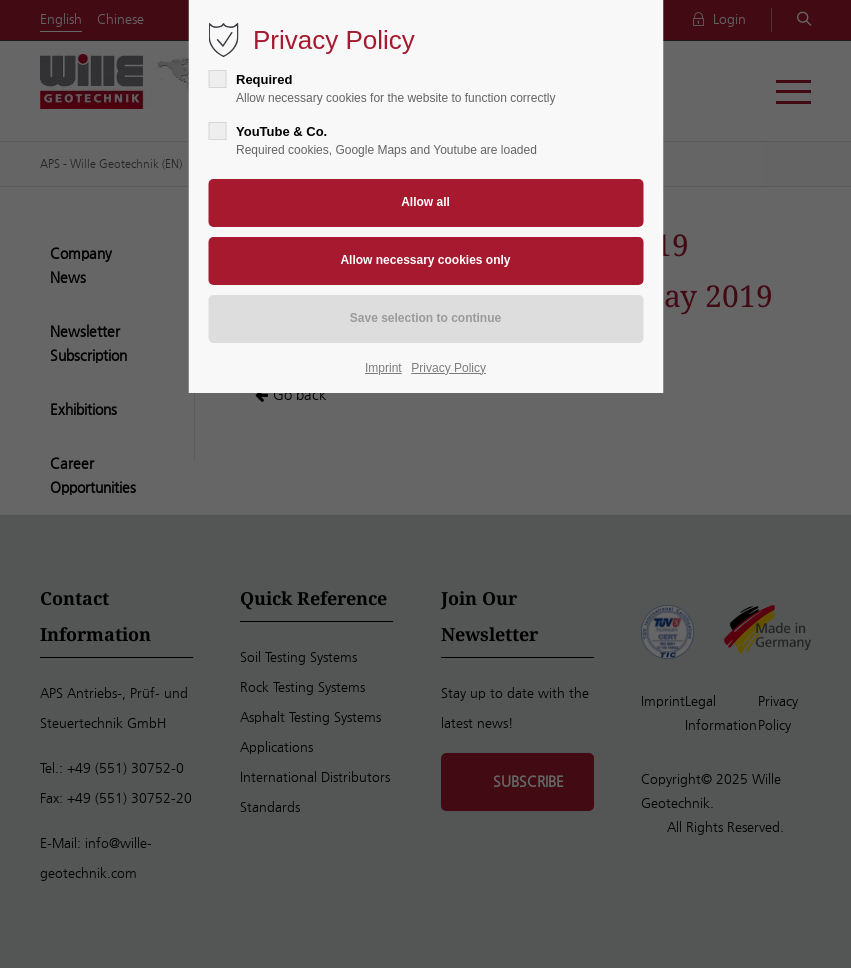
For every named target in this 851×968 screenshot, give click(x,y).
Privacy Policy (448, 368)
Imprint (383, 368)
